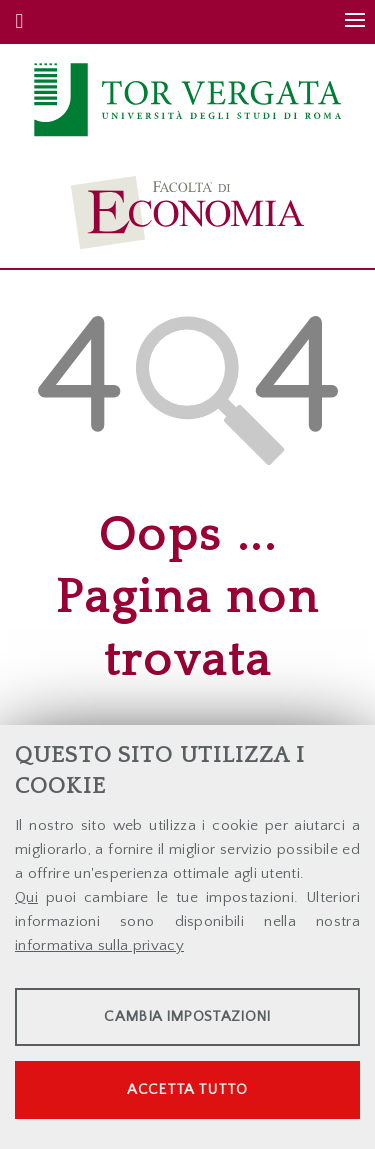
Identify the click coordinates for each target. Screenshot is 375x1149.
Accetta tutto (187, 1089)
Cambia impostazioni (187, 1016)
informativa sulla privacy (99, 945)
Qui (26, 897)
